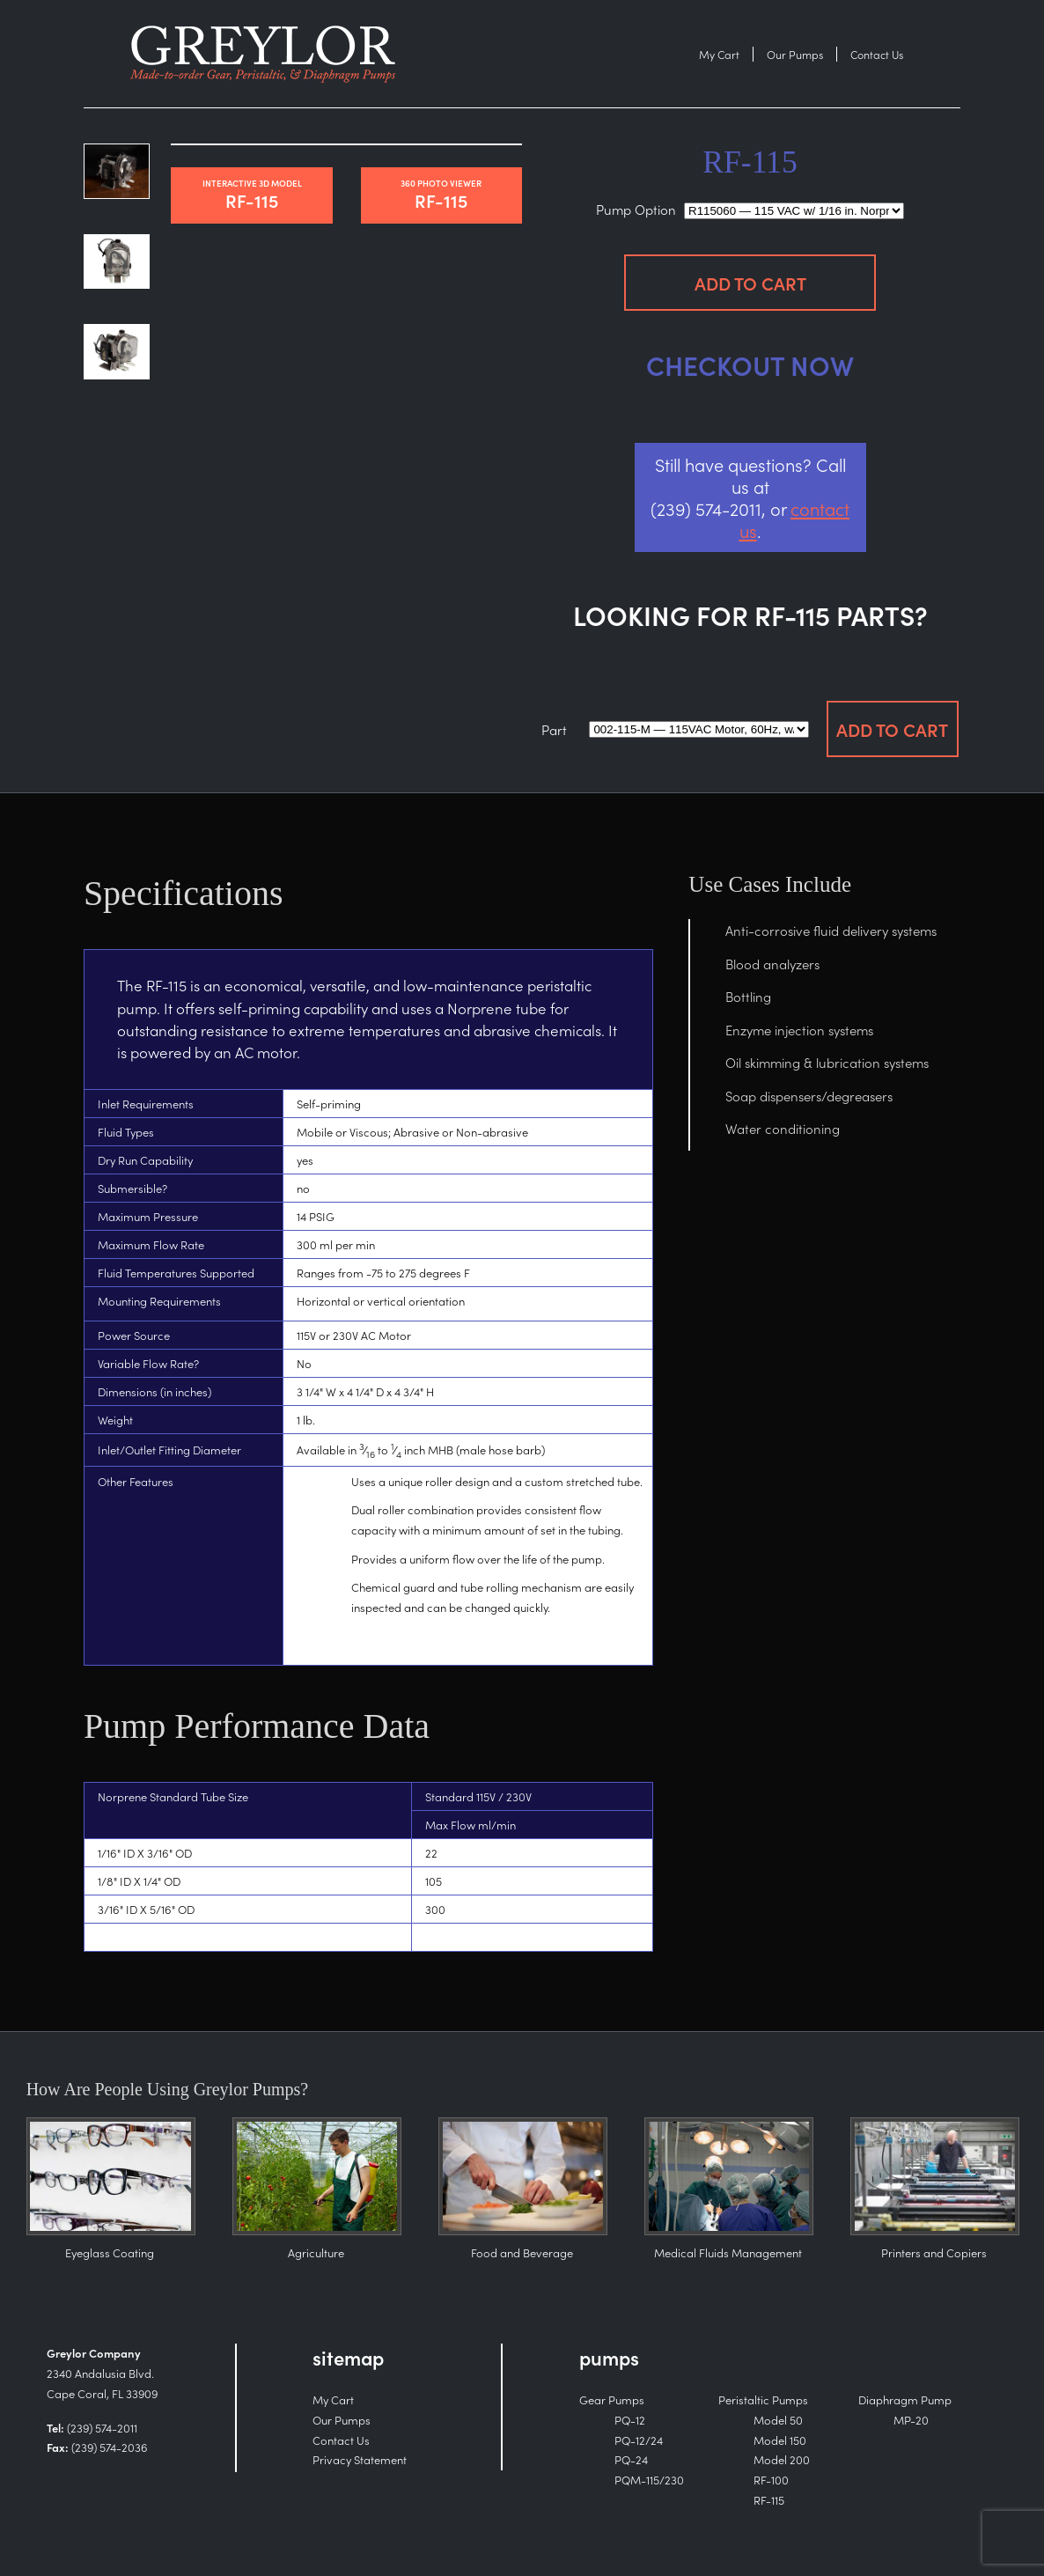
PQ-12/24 (638, 2440)
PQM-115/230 (649, 2479)
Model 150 (780, 2440)
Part (554, 729)
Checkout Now (750, 364)
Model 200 (782, 2459)
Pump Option (636, 209)
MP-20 (911, 2419)
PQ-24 (631, 2459)
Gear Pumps (611, 2399)
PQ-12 (629, 2419)
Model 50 (778, 2419)
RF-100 (771, 2479)
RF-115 (251, 194)
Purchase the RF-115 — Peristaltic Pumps (269, 53)
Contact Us (876, 54)
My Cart (719, 54)
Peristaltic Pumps (763, 2399)
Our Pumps (795, 54)
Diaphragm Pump (905, 2399)
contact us (794, 519)
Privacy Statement (359, 2459)
